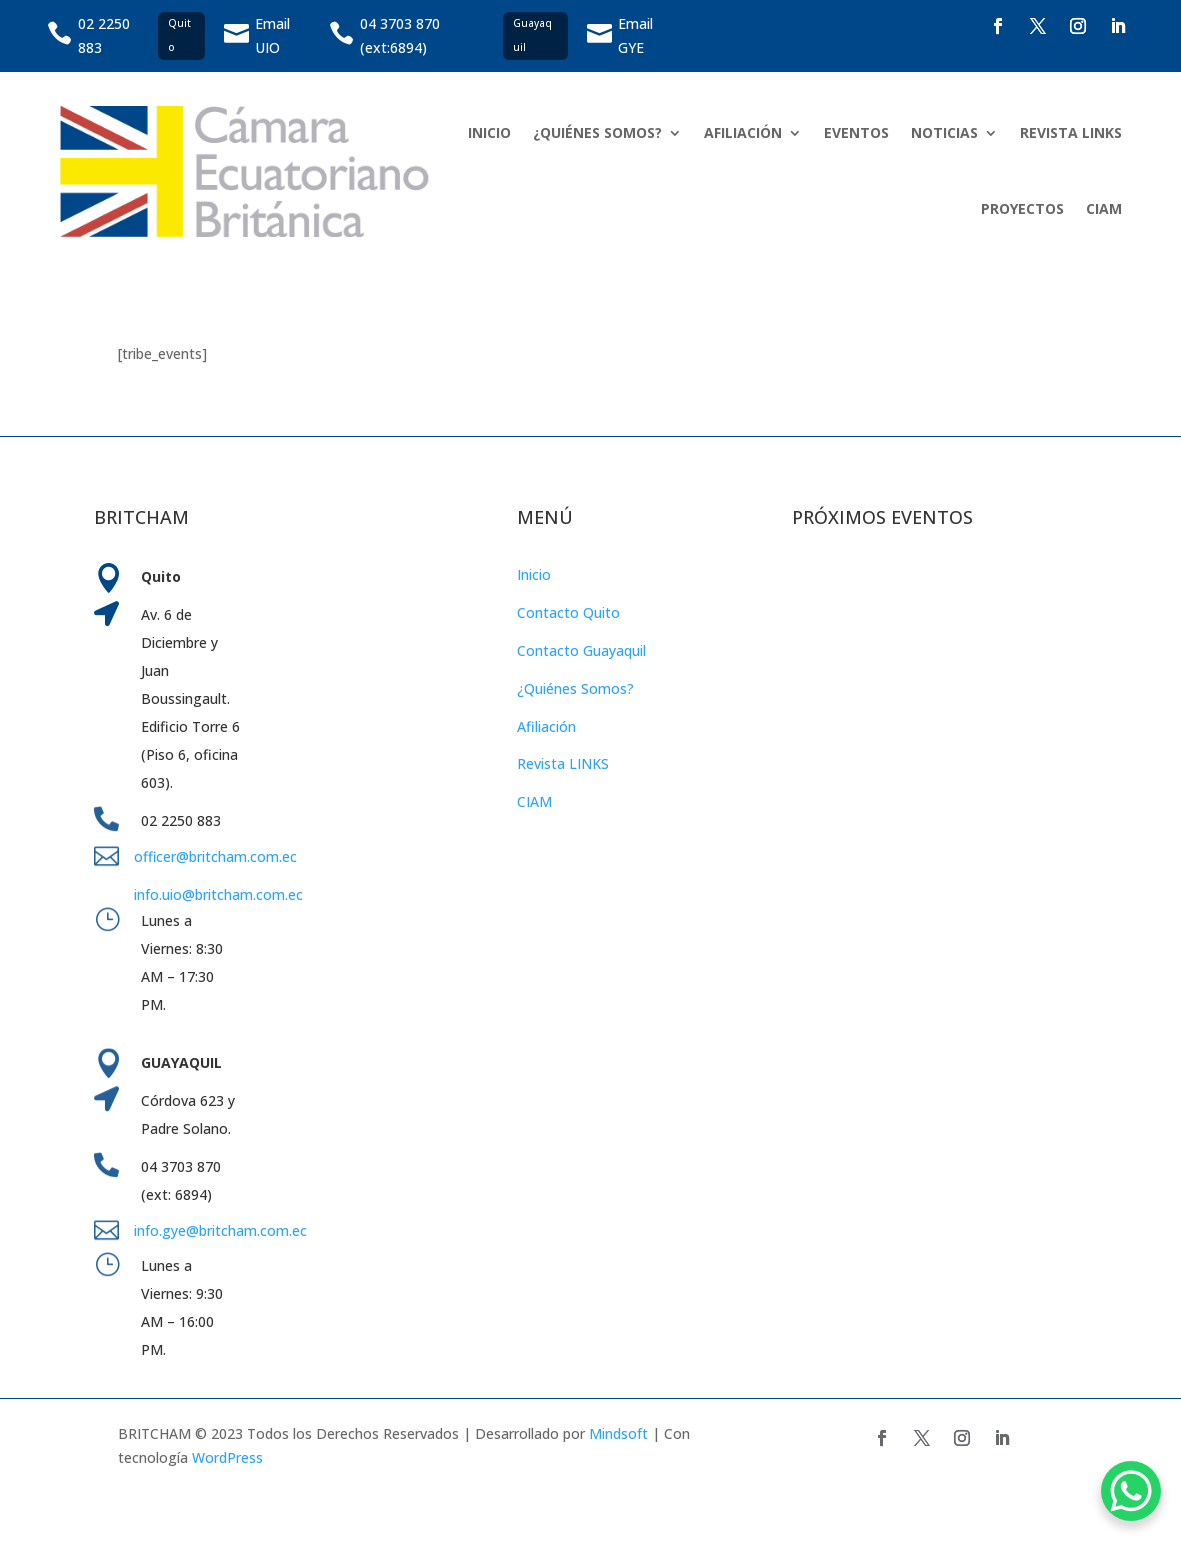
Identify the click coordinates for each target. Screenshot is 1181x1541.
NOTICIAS (944, 132)
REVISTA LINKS (1071, 132)
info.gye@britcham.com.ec (222, 1230)
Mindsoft (618, 1433)
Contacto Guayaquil (581, 650)
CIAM (1104, 208)
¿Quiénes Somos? (575, 688)
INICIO (489, 132)
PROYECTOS (1022, 208)
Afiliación (546, 726)
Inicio (534, 574)
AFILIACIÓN (743, 132)
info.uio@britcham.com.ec (218, 894)
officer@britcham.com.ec (215, 856)
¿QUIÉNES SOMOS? (597, 132)
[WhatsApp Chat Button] (1131, 1491)
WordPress (227, 1457)
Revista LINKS (563, 763)
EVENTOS (856, 132)
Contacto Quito (568, 612)
